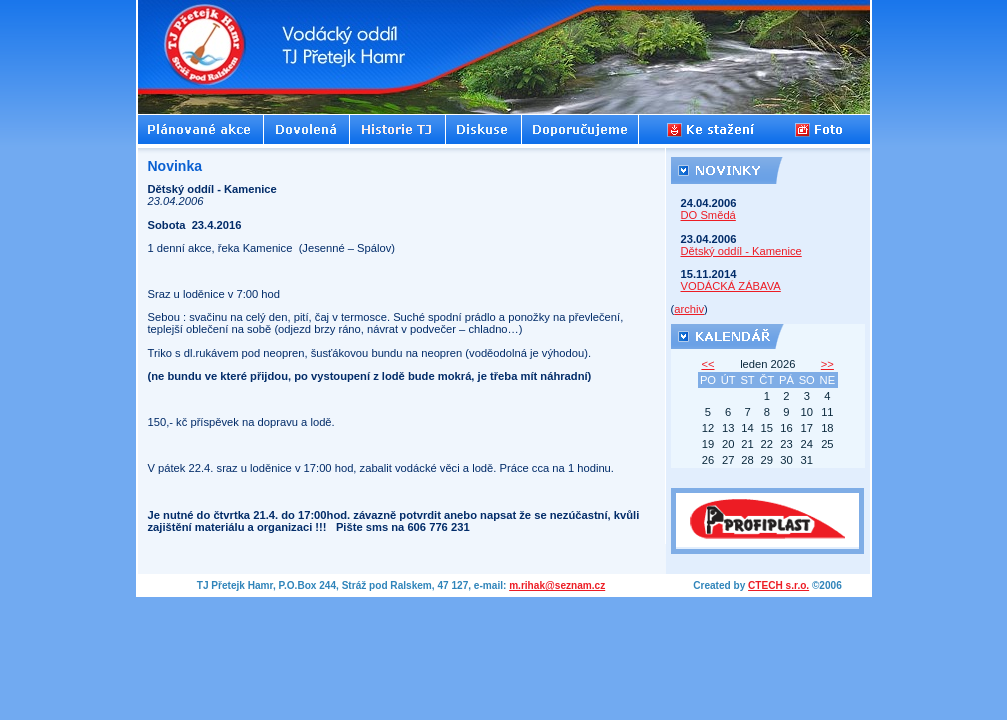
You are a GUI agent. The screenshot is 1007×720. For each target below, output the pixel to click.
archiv (689, 309)
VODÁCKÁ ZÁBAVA (731, 286)
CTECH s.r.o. (778, 585)
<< (707, 364)
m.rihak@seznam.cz (557, 585)
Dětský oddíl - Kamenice (741, 251)
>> (827, 364)
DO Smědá (708, 215)
